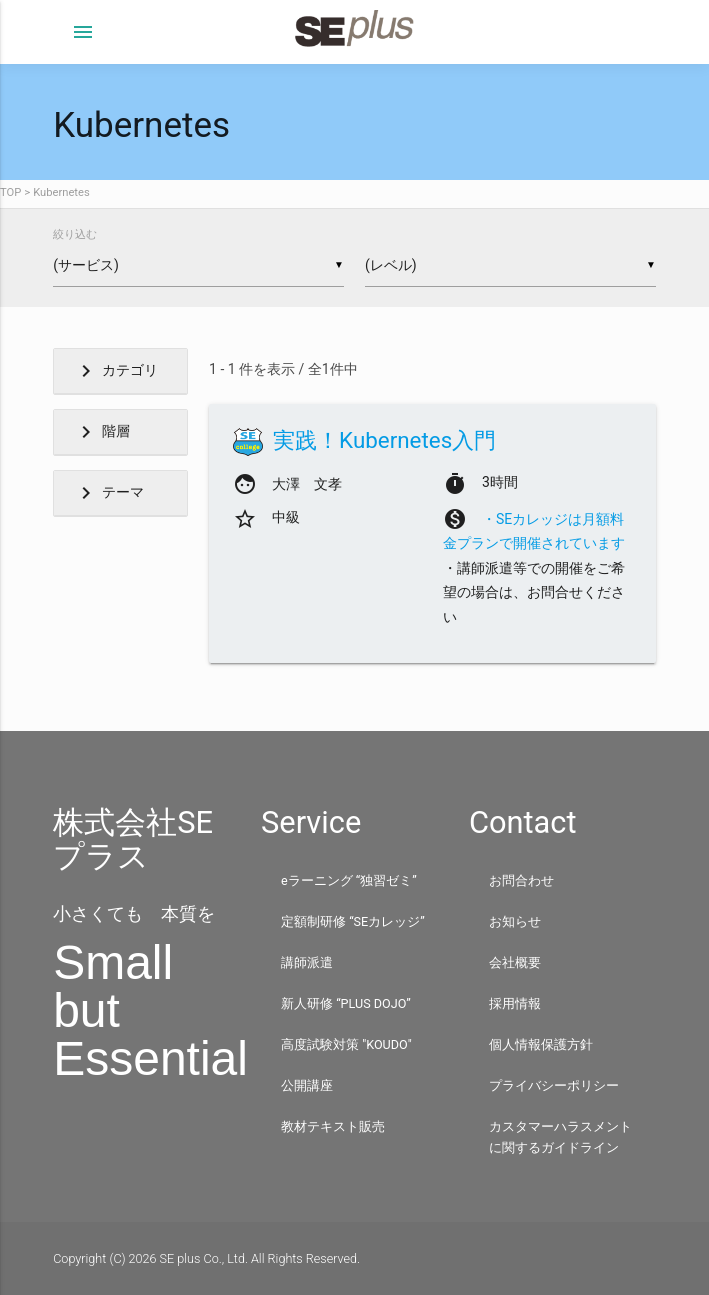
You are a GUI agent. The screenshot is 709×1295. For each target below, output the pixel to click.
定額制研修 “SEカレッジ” (353, 921)
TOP (10, 192)
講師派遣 (307, 962)
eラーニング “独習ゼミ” (349, 880)
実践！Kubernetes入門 (384, 440)
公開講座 (307, 1085)
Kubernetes (61, 192)
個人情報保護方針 (541, 1044)
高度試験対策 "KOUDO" (346, 1044)
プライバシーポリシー (554, 1085)
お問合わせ (521, 880)
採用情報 (515, 1003)
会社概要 (515, 962)
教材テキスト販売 (333, 1126)
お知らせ (515, 921)
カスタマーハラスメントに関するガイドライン (560, 1137)
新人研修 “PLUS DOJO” (346, 1003)
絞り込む (75, 234)
